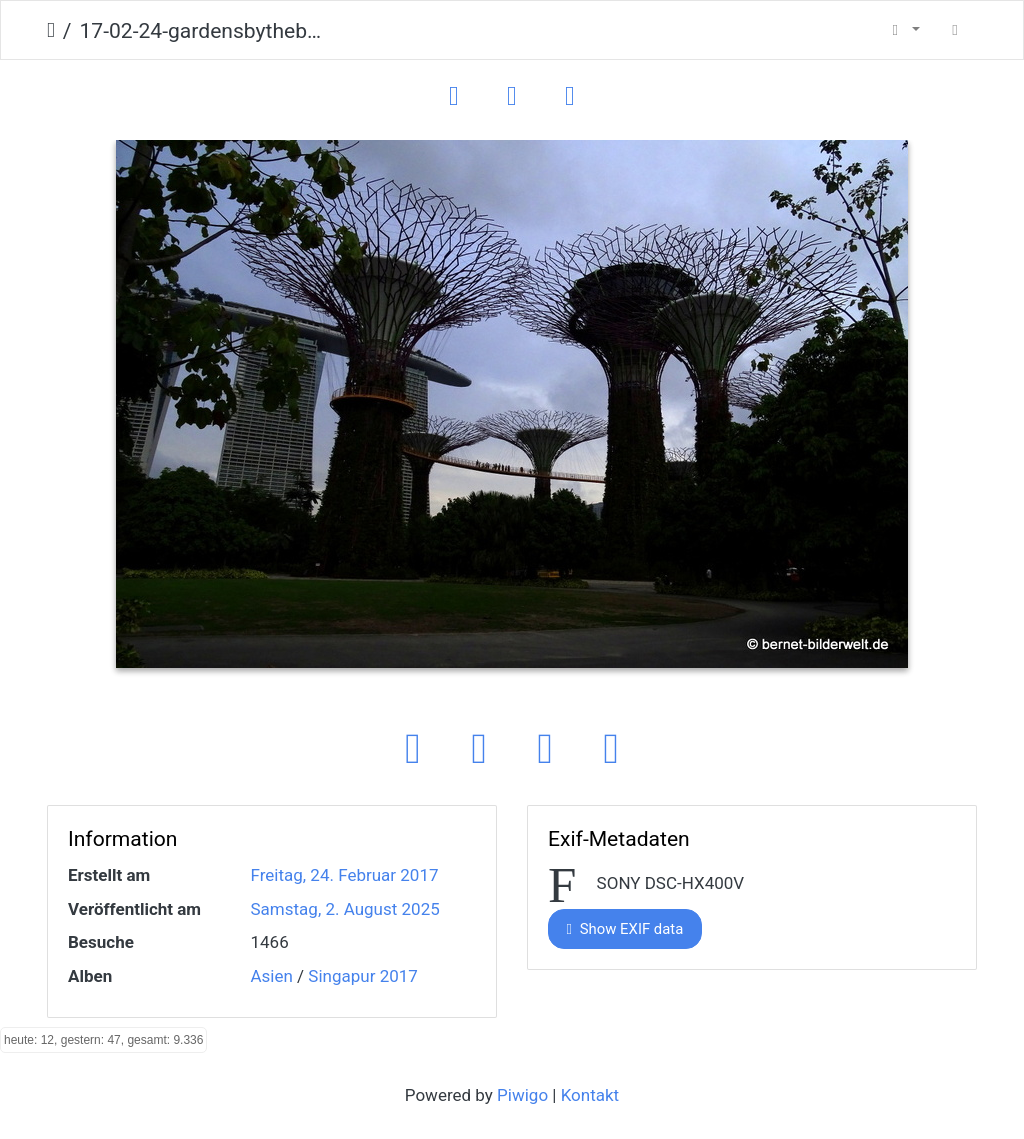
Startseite (51, 31)
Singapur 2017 (363, 976)
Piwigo (522, 1095)
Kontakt (590, 1095)
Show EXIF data (625, 929)
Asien (272, 976)
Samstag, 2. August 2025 (345, 909)
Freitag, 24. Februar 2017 (345, 875)
